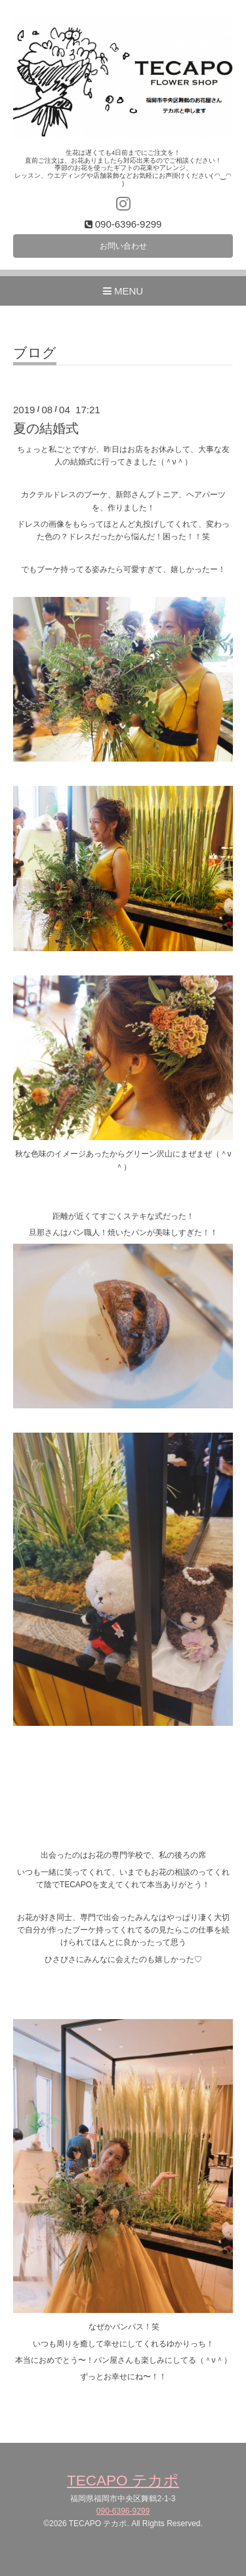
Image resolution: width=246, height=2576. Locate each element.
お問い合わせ (123, 246)
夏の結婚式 (46, 428)
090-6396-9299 (123, 2511)
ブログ (34, 353)
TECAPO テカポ (123, 2480)
